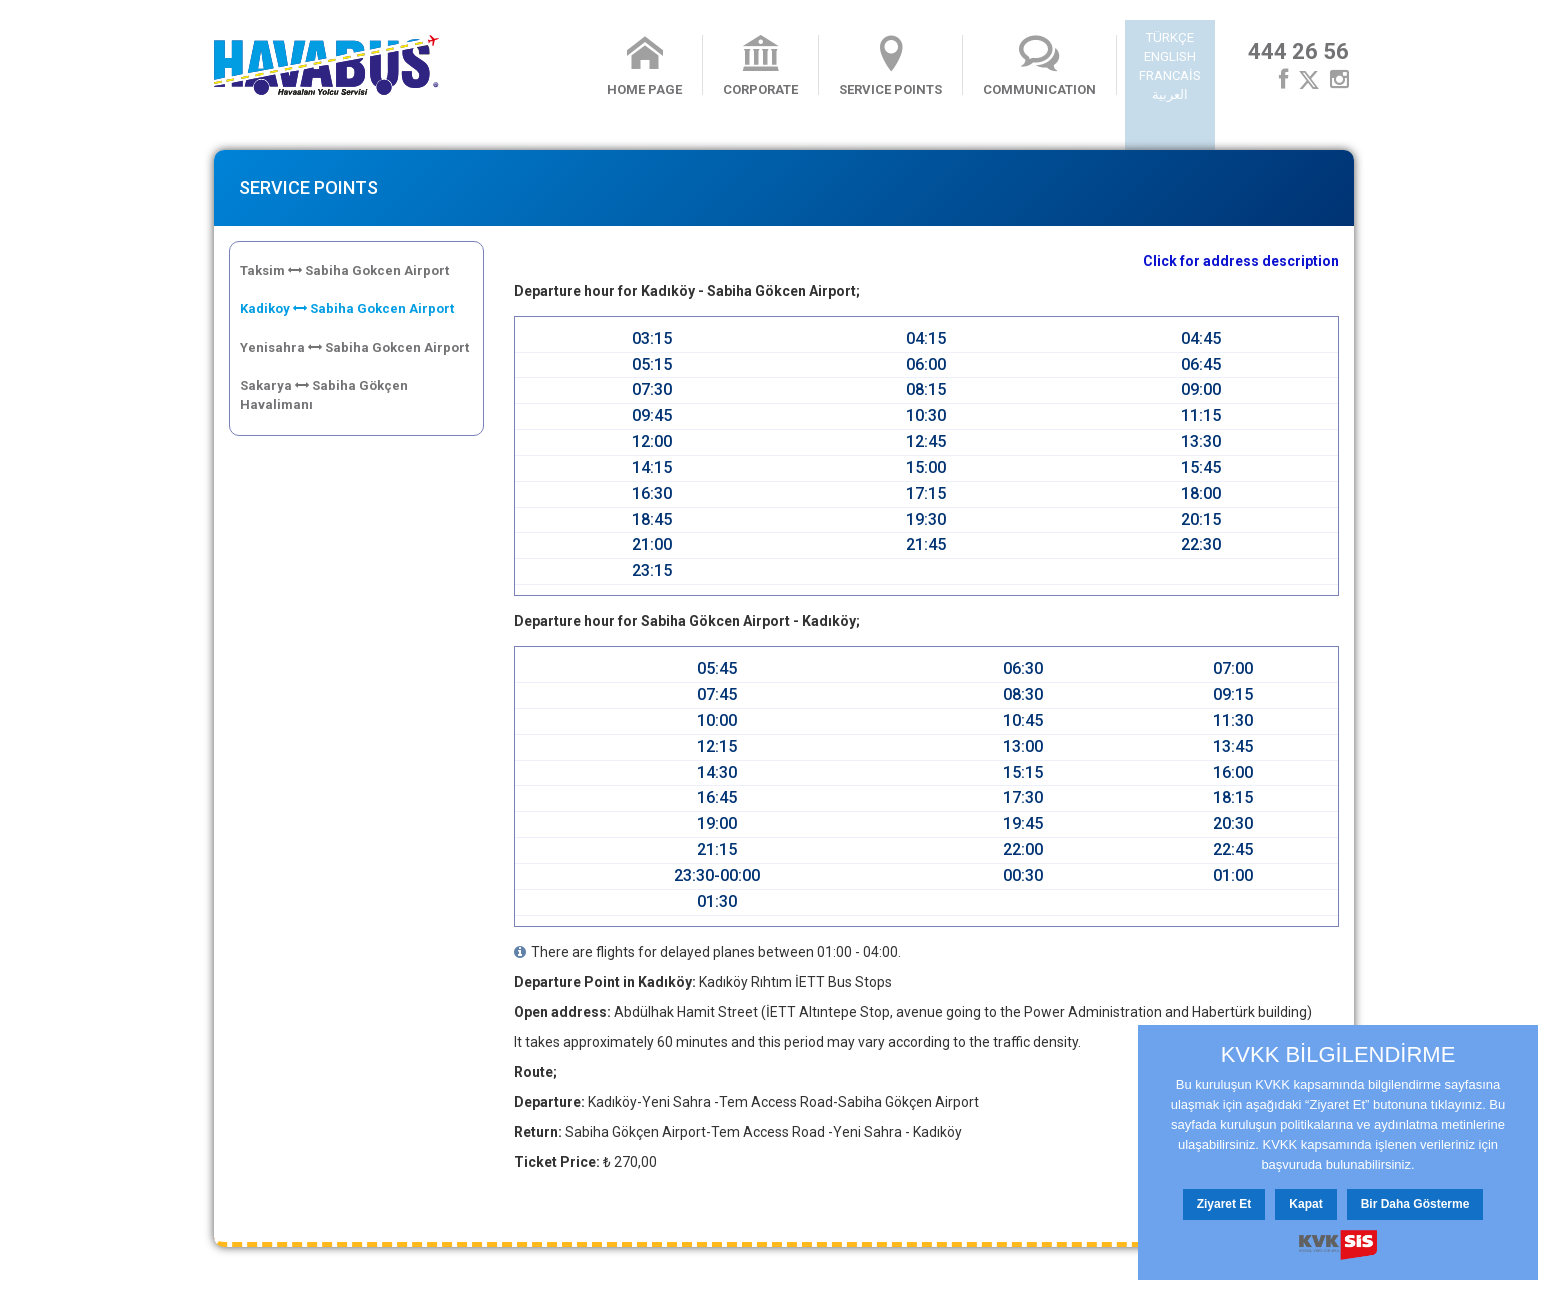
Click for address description (1241, 261)
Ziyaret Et (1224, 1204)
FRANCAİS (1170, 75)
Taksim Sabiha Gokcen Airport (344, 270)
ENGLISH (1170, 56)
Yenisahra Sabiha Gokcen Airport (354, 347)
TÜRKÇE (1170, 37)
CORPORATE (760, 66)
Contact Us (440, 1282)
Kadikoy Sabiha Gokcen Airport (347, 308)
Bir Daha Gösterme (1415, 1204)
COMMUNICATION (1039, 66)
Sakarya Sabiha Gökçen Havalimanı (324, 395)
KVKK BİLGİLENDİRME (1338, 1055)
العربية (1170, 94)
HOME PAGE (644, 66)
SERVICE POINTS (890, 66)
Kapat (1305, 1204)
